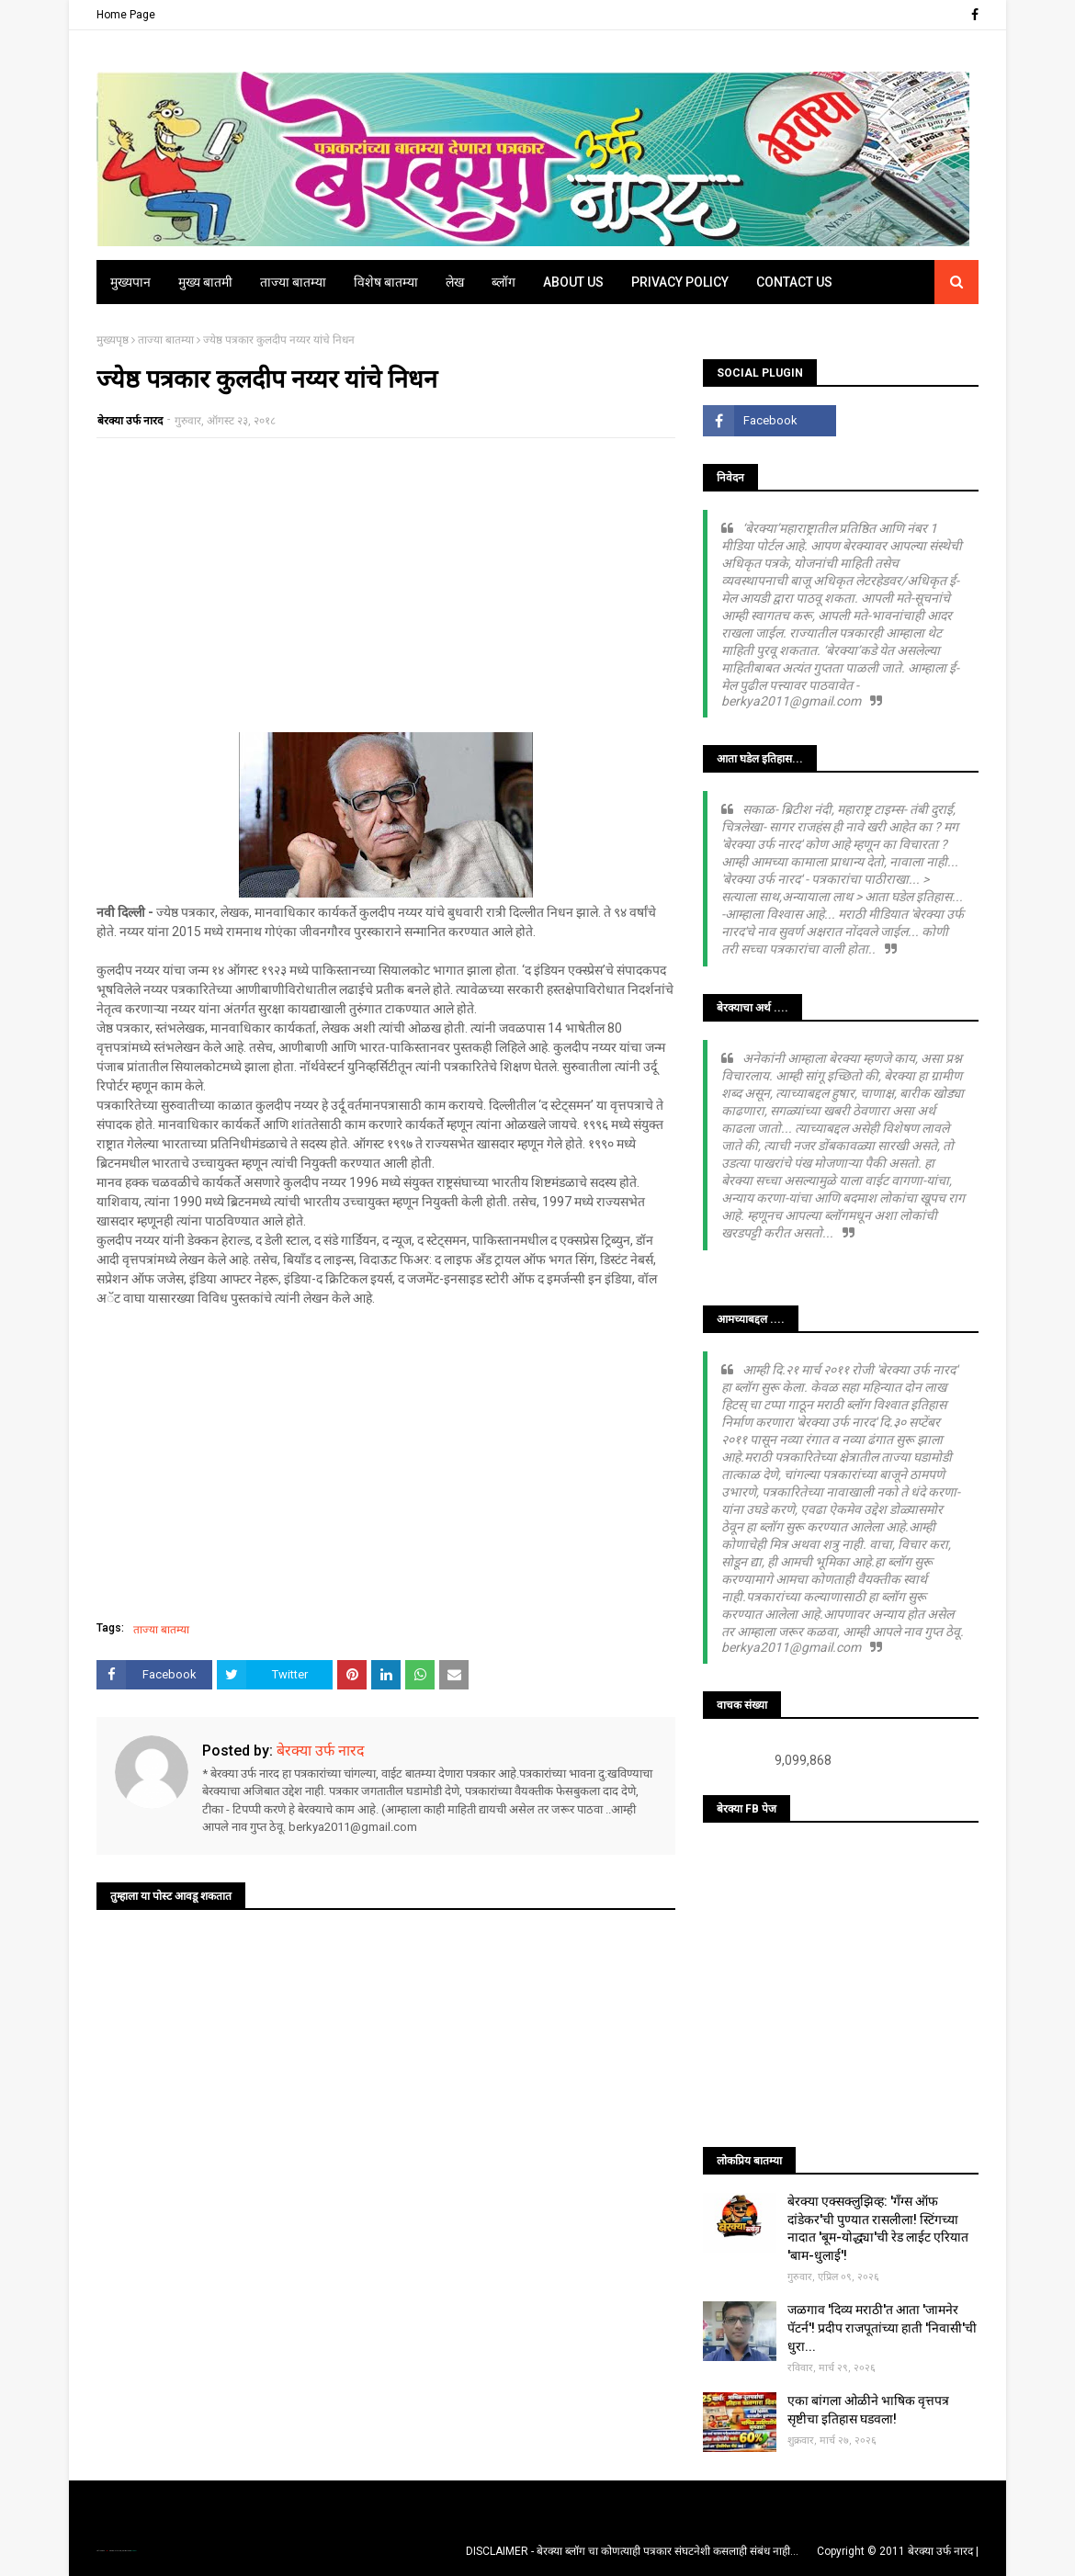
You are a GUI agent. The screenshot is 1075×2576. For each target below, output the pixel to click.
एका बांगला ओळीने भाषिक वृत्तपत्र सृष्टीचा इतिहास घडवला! (868, 2409)
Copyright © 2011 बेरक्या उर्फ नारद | (898, 2551)
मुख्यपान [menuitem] (130, 282)
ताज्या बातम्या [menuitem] (293, 282)
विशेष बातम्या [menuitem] (386, 282)
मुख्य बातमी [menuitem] (205, 282)
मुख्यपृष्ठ (112, 339)
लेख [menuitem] (455, 282)
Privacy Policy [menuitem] (680, 282)
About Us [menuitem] (573, 282)
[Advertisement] (385, 585)
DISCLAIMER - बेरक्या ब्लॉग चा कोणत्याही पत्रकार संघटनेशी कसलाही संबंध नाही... (632, 2551)
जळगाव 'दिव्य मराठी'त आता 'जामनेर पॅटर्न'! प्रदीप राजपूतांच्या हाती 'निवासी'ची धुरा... (882, 2327)
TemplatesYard (115, 2550)
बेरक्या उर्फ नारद (130, 420)
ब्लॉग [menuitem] (503, 282)
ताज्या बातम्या (166, 339)
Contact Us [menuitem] (794, 282)
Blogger (133, 2550)
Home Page (125, 14)
